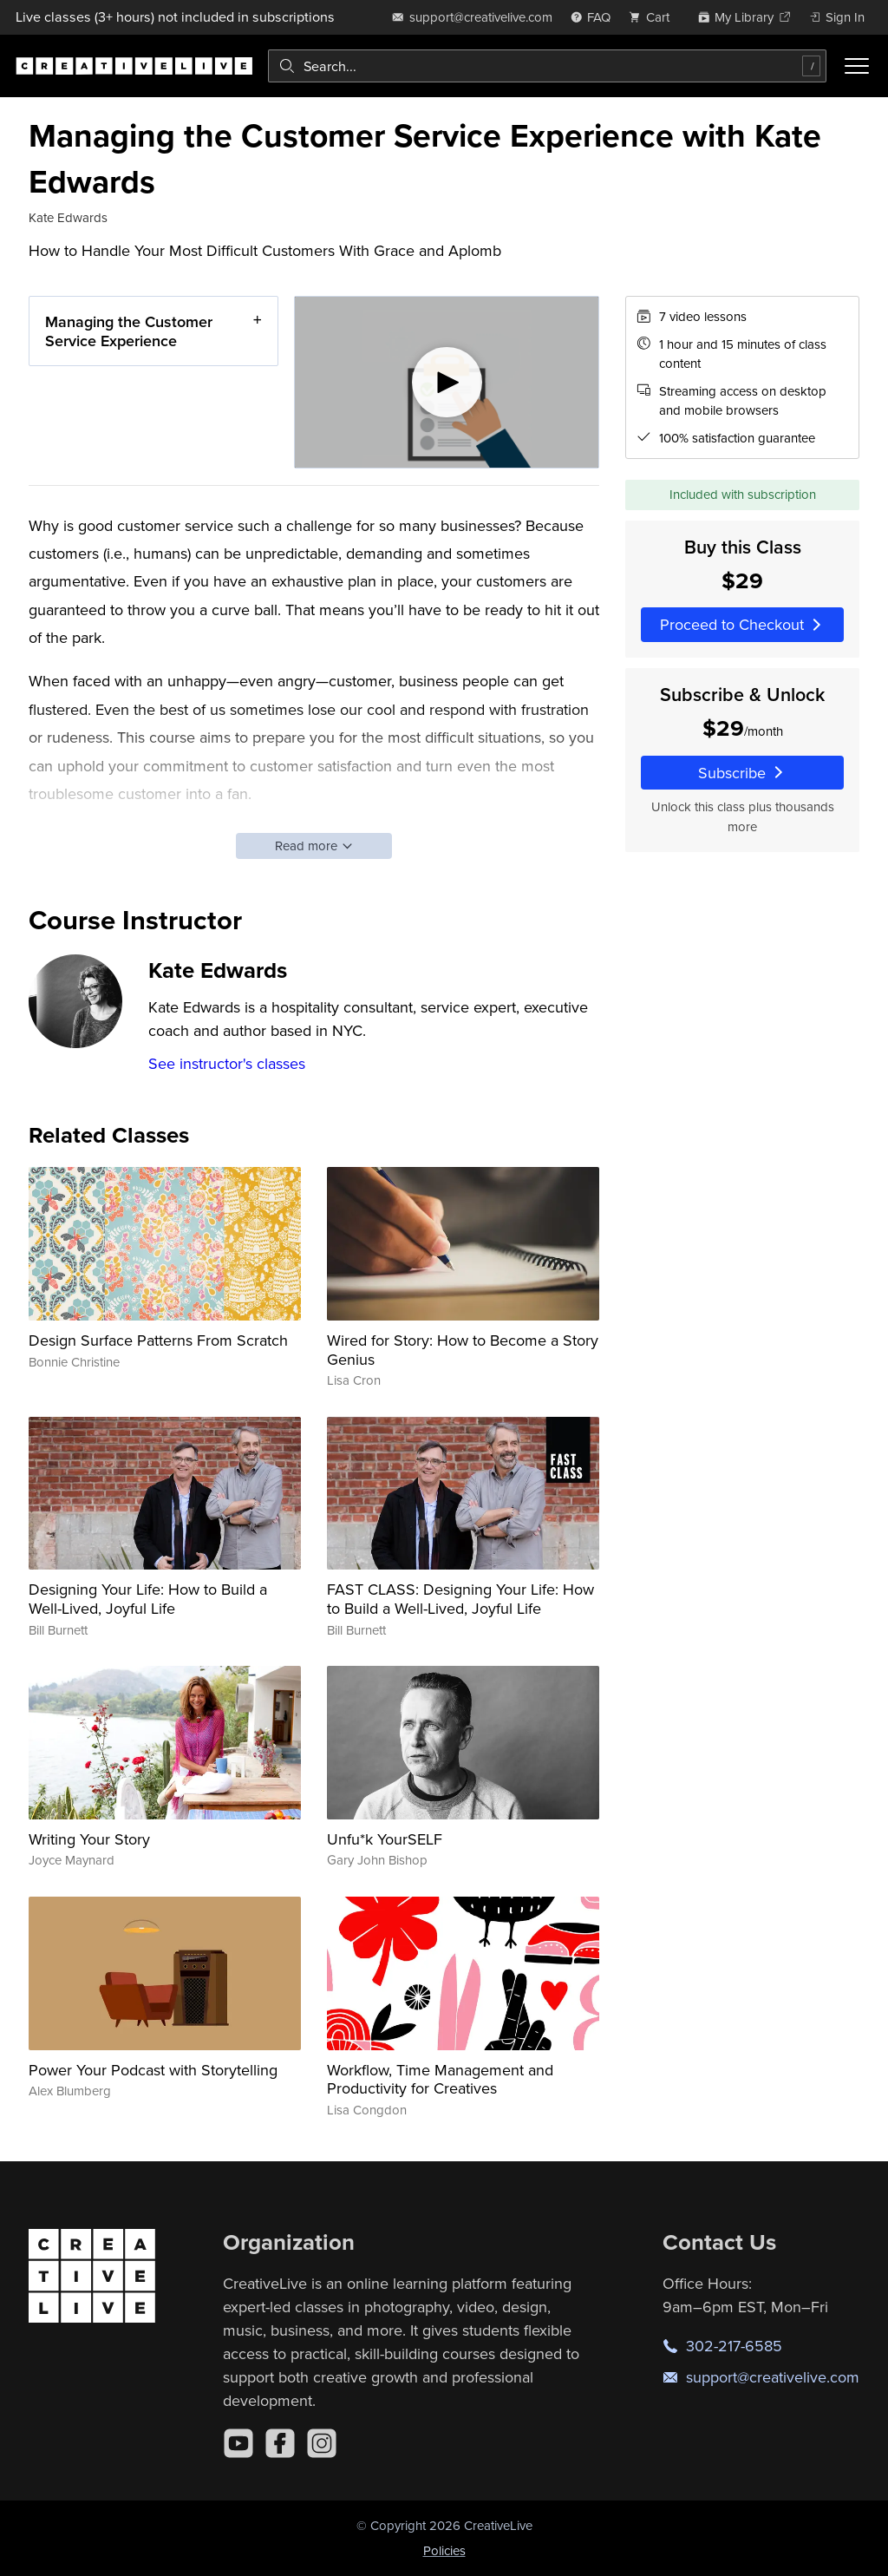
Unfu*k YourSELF (384, 1839)
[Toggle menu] (856, 66)
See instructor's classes (226, 1063)
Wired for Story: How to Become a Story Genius (462, 1349)
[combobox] (547, 66)
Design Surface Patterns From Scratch (158, 1340)
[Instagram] (321, 2443)
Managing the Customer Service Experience (128, 331)
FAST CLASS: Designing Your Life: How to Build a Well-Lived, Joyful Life (460, 1598)
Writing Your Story (89, 1839)
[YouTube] (238, 2443)
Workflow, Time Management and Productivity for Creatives (440, 2079)
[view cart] (654, 17)
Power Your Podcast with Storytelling (153, 2070)
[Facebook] (280, 2443)
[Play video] (447, 382)
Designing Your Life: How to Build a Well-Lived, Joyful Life (148, 1598)
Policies (444, 2550)
